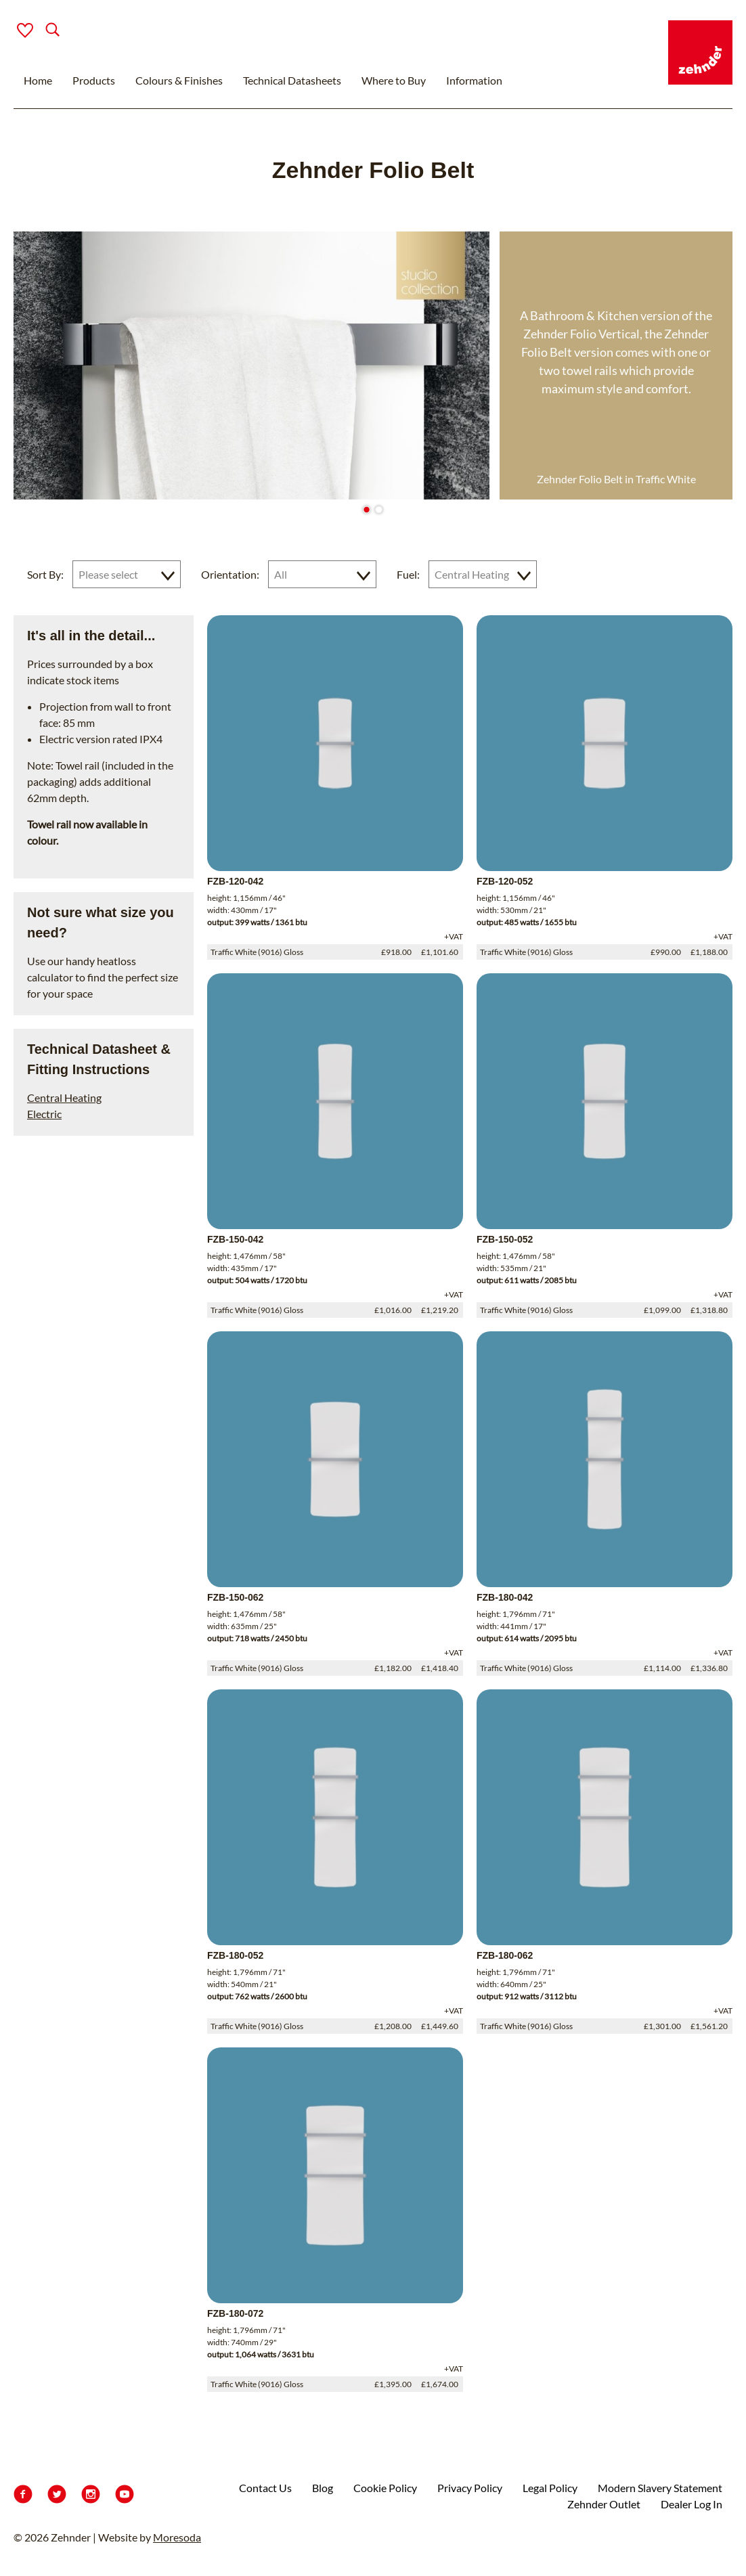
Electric (44, 1113)
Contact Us (265, 2487)
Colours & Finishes (179, 80)
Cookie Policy (385, 2487)
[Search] (41, 31)
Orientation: (230, 574)
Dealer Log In (691, 2503)
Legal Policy (550, 2487)
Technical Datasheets (292, 80)
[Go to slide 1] (366, 509)
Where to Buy (393, 80)
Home (38, 80)
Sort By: (45, 574)
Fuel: (408, 574)
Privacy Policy (469, 2487)
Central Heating (64, 1097)
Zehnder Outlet (603, 2503)
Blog (322, 2487)
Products (93, 80)
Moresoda (177, 2537)
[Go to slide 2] (378, 509)
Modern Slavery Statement (660, 2487)
